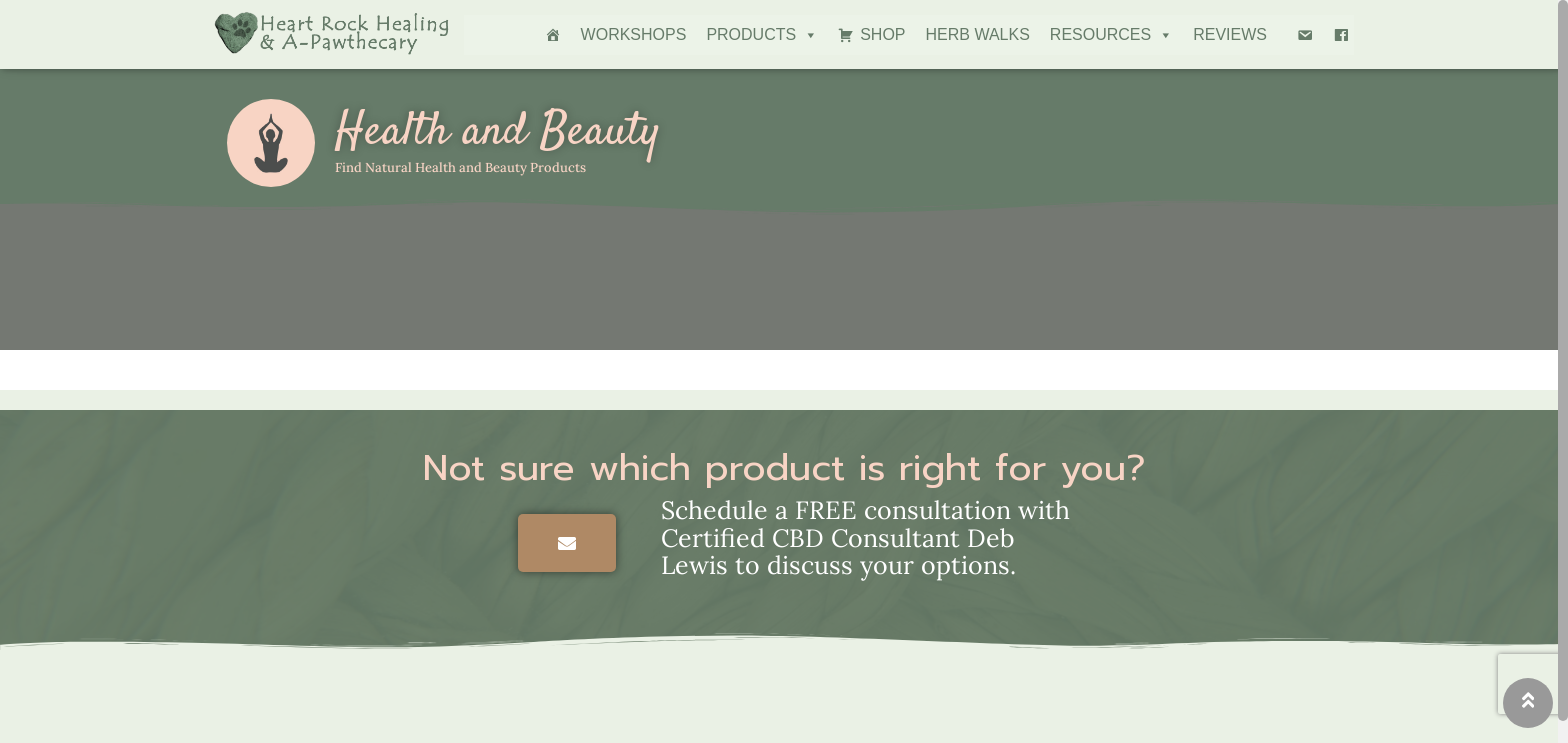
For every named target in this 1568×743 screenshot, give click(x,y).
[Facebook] (1341, 35)
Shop (882, 34)
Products (762, 35)
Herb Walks (978, 34)
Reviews (1230, 34)
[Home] (553, 35)
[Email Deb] (1305, 35)
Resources (1111, 35)
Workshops (634, 34)
